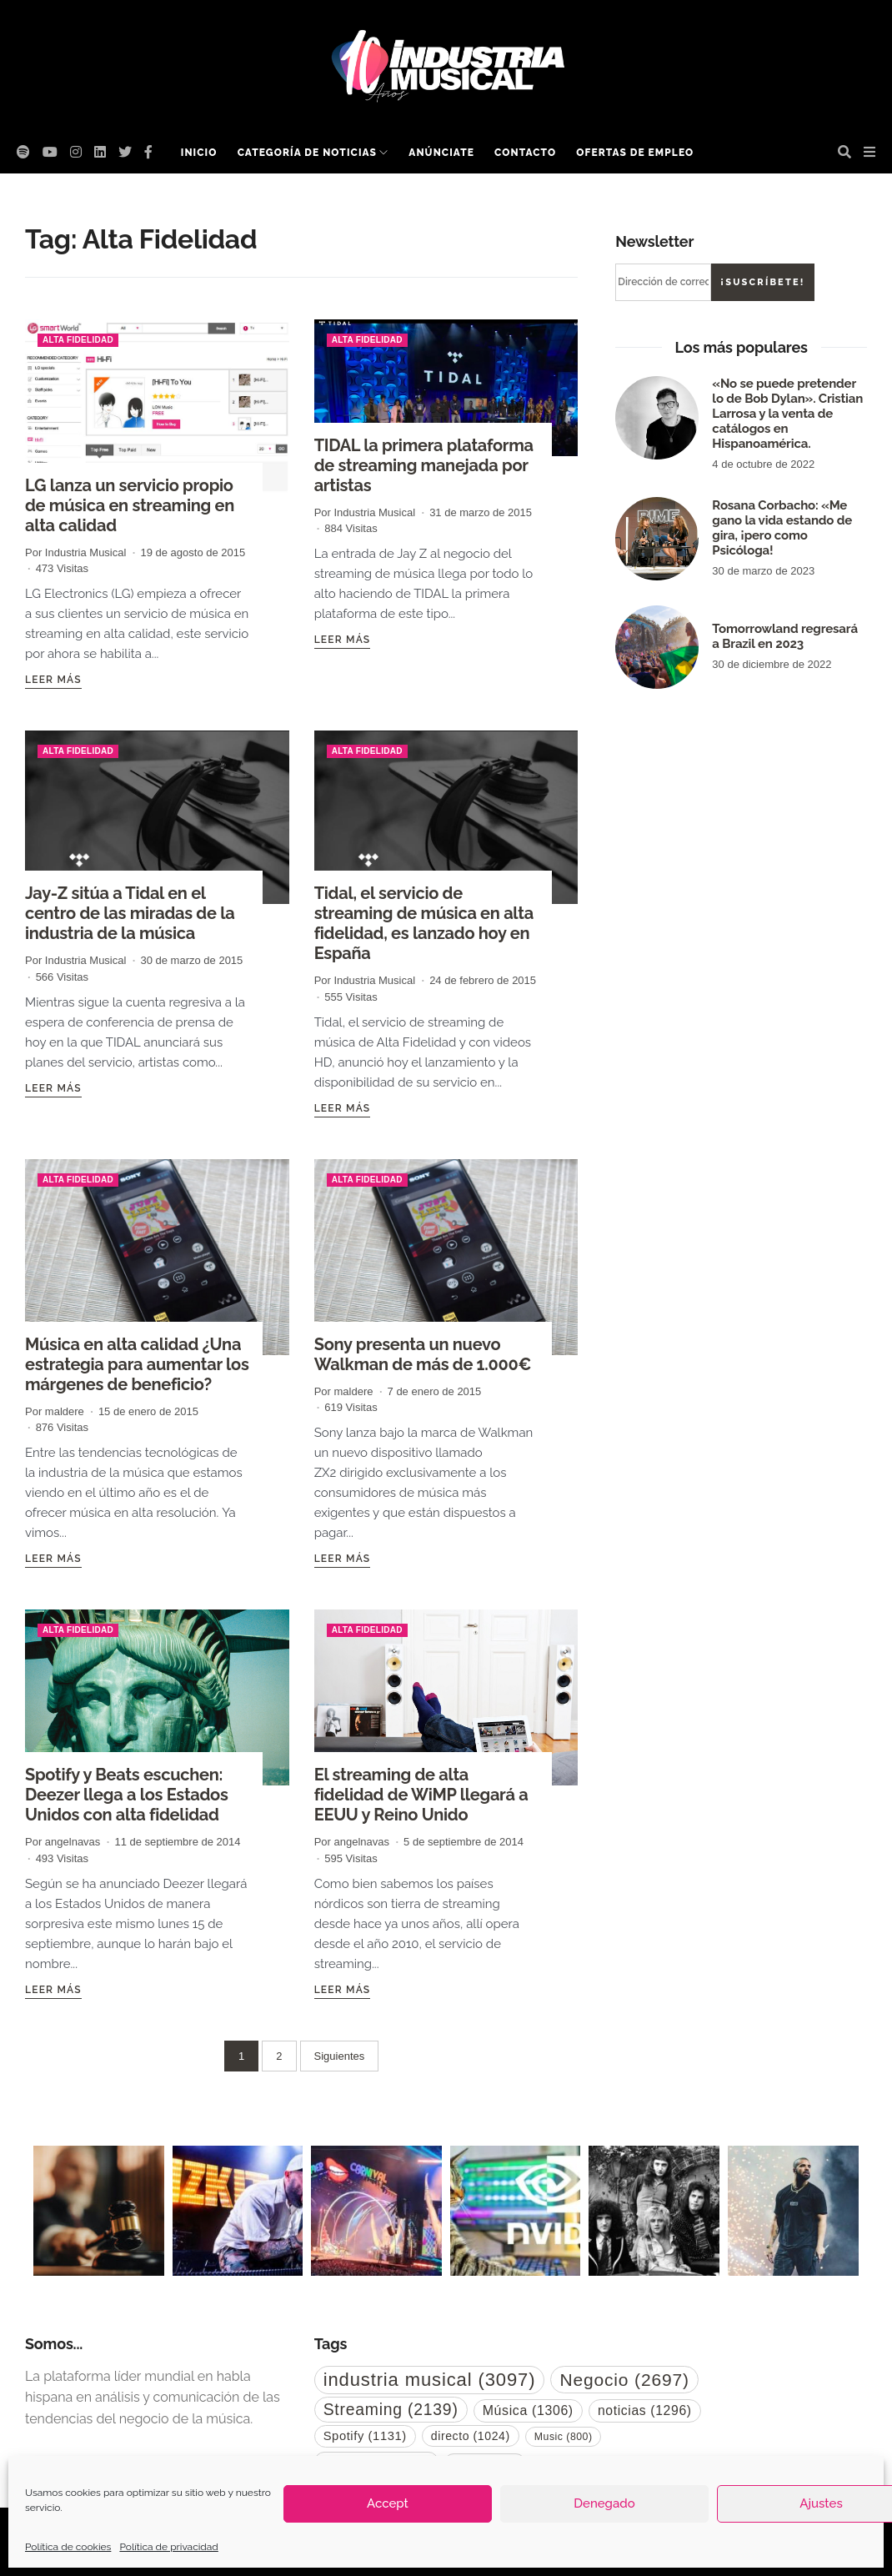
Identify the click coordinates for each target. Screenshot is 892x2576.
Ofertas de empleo (635, 152)
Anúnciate (441, 152)
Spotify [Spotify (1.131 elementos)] (365, 2436)
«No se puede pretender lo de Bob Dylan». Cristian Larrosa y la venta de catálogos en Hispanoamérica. (787, 413)
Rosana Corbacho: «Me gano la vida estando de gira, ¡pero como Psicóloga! (782, 528)
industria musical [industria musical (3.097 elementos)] (429, 2379)
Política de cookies (68, 2547)
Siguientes (339, 2056)
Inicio (199, 152)
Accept (387, 2503)
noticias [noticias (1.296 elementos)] (645, 2410)
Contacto (525, 152)
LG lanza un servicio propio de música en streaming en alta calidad (129, 505)
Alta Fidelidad (78, 339)
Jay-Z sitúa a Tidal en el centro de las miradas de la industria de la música (129, 913)
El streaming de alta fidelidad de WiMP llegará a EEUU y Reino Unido (421, 1795)
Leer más (53, 679)
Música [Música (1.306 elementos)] (528, 2410)
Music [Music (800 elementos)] (563, 2437)
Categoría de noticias (307, 152)
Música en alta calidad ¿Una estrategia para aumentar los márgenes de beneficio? (137, 1364)
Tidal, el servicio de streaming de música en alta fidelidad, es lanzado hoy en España (424, 923)
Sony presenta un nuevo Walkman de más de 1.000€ (422, 1354)
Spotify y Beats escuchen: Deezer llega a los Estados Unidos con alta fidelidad (126, 1795)
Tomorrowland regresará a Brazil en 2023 (785, 636)
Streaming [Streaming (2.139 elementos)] (391, 2409)
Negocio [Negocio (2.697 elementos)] (624, 2379)
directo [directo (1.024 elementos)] (470, 2436)
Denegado (604, 2503)
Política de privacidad (168, 2547)
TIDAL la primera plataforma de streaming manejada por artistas (424, 465)
